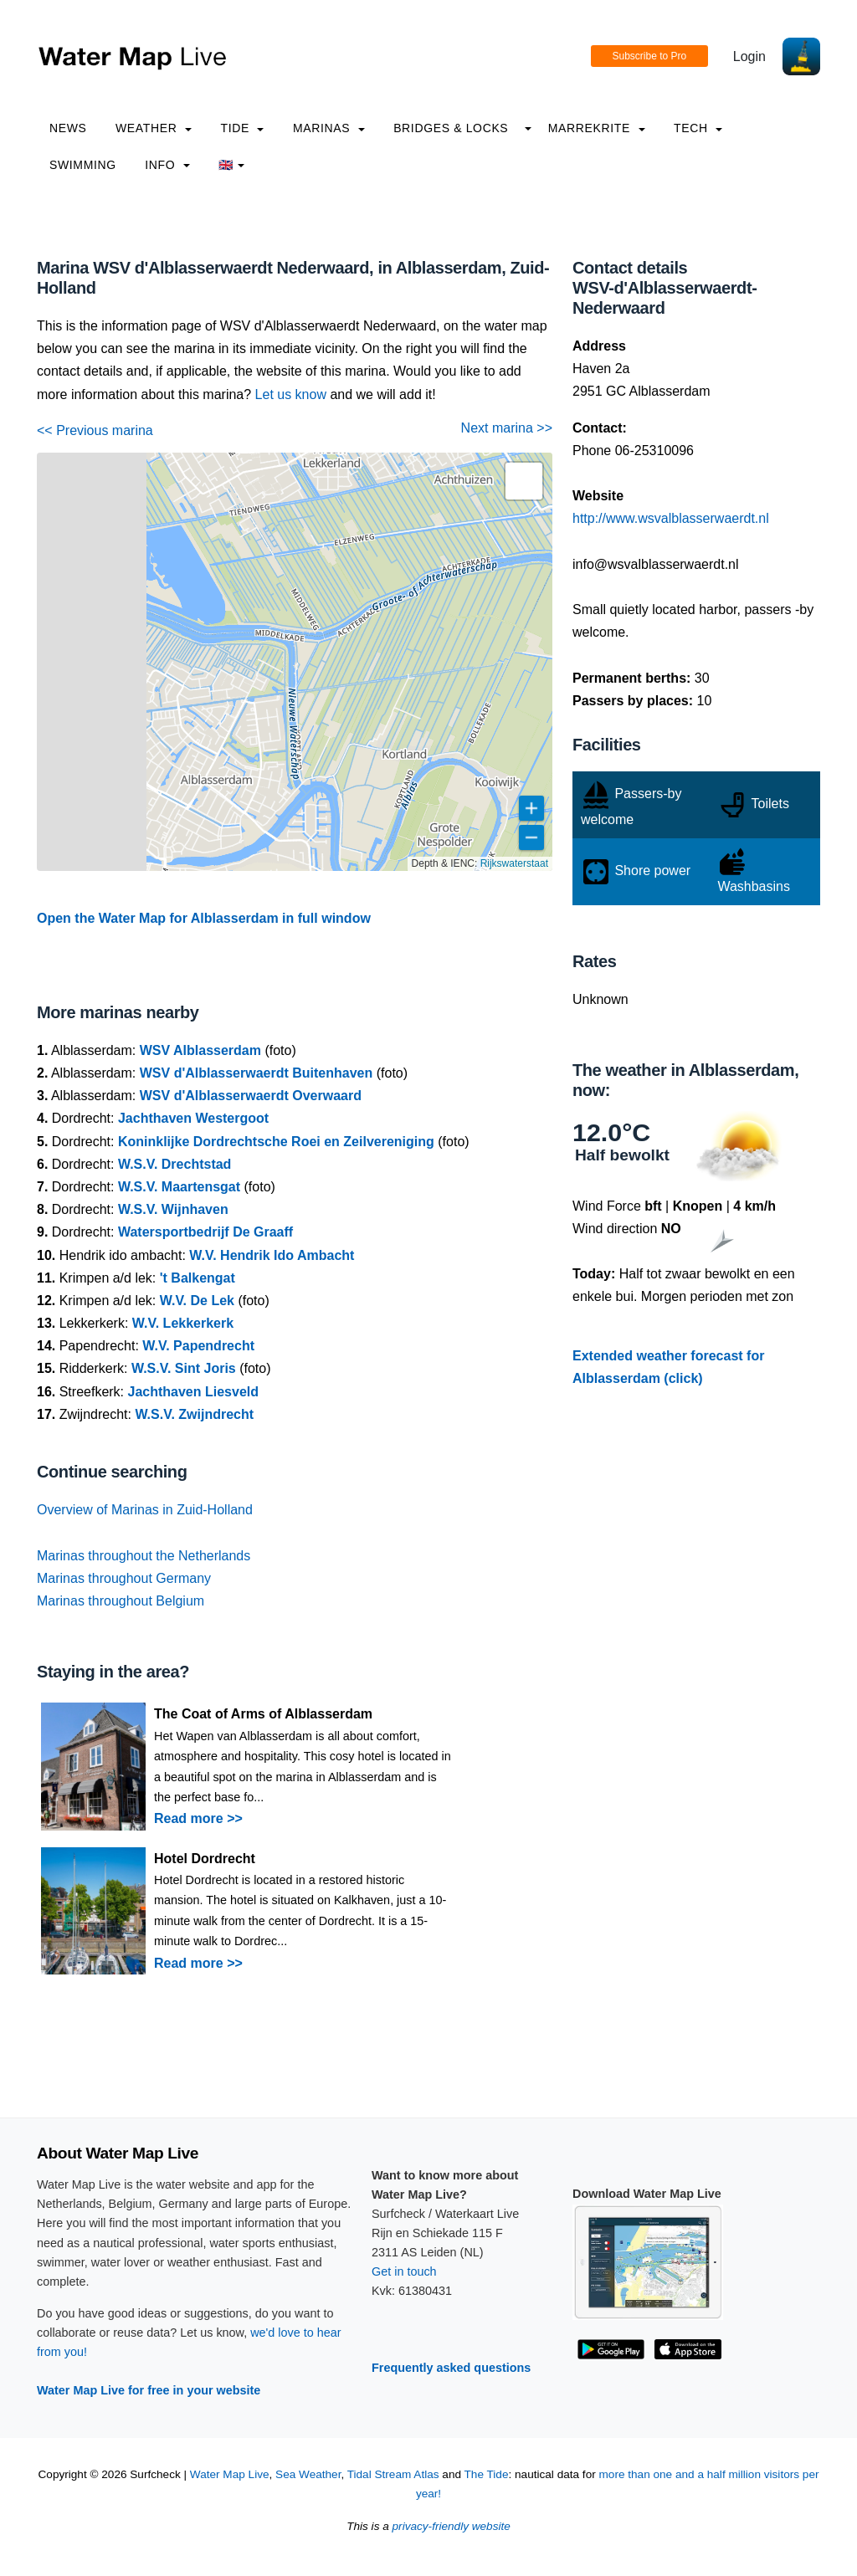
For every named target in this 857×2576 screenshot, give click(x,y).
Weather (153, 128)
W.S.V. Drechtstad (174, 1164)
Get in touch (404, 2271)
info (167, 165)
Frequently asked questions (451, 2367)
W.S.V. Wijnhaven (173, 1209)
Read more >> (198, 1818)
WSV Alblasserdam (200, 1050)
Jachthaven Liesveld (193, 1392)
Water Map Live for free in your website (148, 2390)
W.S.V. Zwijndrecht (194, 1414)
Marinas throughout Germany (124, 1578)
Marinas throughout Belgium (120, 1601)
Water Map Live (229, 2474)
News (68, 128)
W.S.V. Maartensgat (179, 1187)
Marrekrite (596, 128)
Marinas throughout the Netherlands (143, 1556)
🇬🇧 (231, 165)
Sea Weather (308, 2474)
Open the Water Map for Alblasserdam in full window (204, 918)
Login (749, 56)
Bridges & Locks (450, 128)
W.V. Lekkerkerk (182, 1323)
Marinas (329, 128)
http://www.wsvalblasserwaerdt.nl (670, 518)
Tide (242, 128)
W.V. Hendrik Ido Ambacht (271, 1255)
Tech (698, 128)
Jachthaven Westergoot (193, 1118)
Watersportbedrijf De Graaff (205, 1232)
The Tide (486, 2474)
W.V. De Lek (197, 1300)
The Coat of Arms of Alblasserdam (263, 1714)
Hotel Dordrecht (204, 1858)
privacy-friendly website (452, 2526)
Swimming (82, 165)
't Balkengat (197, 1278)
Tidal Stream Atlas (393, 2474)
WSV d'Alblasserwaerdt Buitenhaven (256, 1073)
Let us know (290, 394)
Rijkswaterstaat (514, 863)
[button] (523, 481)
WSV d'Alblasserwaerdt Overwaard (251, 1095)
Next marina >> (506, 428)
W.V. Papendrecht (198, 1346)
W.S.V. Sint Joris (183, 1368)
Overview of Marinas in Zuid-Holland (145, 1510)
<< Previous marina (95, 430)
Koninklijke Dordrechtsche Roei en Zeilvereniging (276, 1141)
